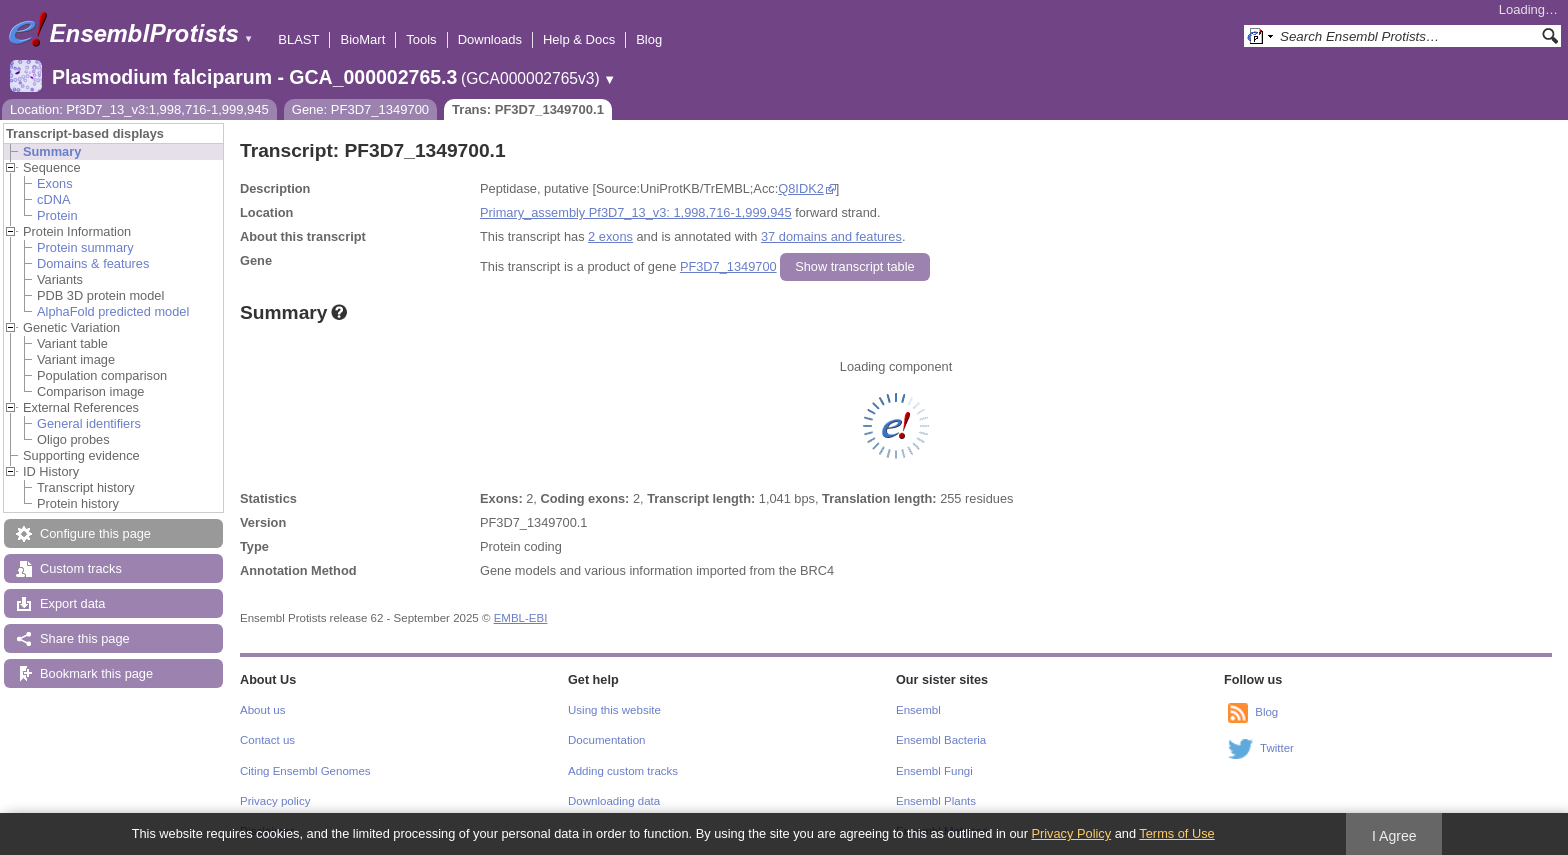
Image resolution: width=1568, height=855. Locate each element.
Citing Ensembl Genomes (305, 771)
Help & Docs (579, 39)
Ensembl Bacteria (941, 740)
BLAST (298, 39)
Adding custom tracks (623, 771)
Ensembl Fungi (934, 771)
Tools (421, 39)
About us (262, 710)
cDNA (53, 199)
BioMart (362, 39)
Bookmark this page (96, 673)
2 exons (610, 236)
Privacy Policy (1071, 833)
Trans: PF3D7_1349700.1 (528, 109)
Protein (57, 215)
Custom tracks (81, 568)
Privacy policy (275, 801)
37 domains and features (831, 236)
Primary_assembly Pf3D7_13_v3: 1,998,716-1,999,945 (636, 212)
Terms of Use (1176, 833)
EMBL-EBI (521, 618)
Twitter (1277, 748)
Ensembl (918, 710)
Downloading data (614, 801)
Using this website (614, 710)
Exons (55, 183)
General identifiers (89, 423)
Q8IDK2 (801, 188)
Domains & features (93, 263)
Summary (52, 151)
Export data (72, 603)
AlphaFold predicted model (113, 311)
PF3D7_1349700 (728, 266)
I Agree (1394, 836)
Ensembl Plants (936, 801)
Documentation (606, 740)
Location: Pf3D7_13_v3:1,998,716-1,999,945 (139, 109)
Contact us (267, 740)
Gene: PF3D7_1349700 (360, 109)
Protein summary (85, 247)
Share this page (85, 638)
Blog (649, 39)
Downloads (490, 39)
